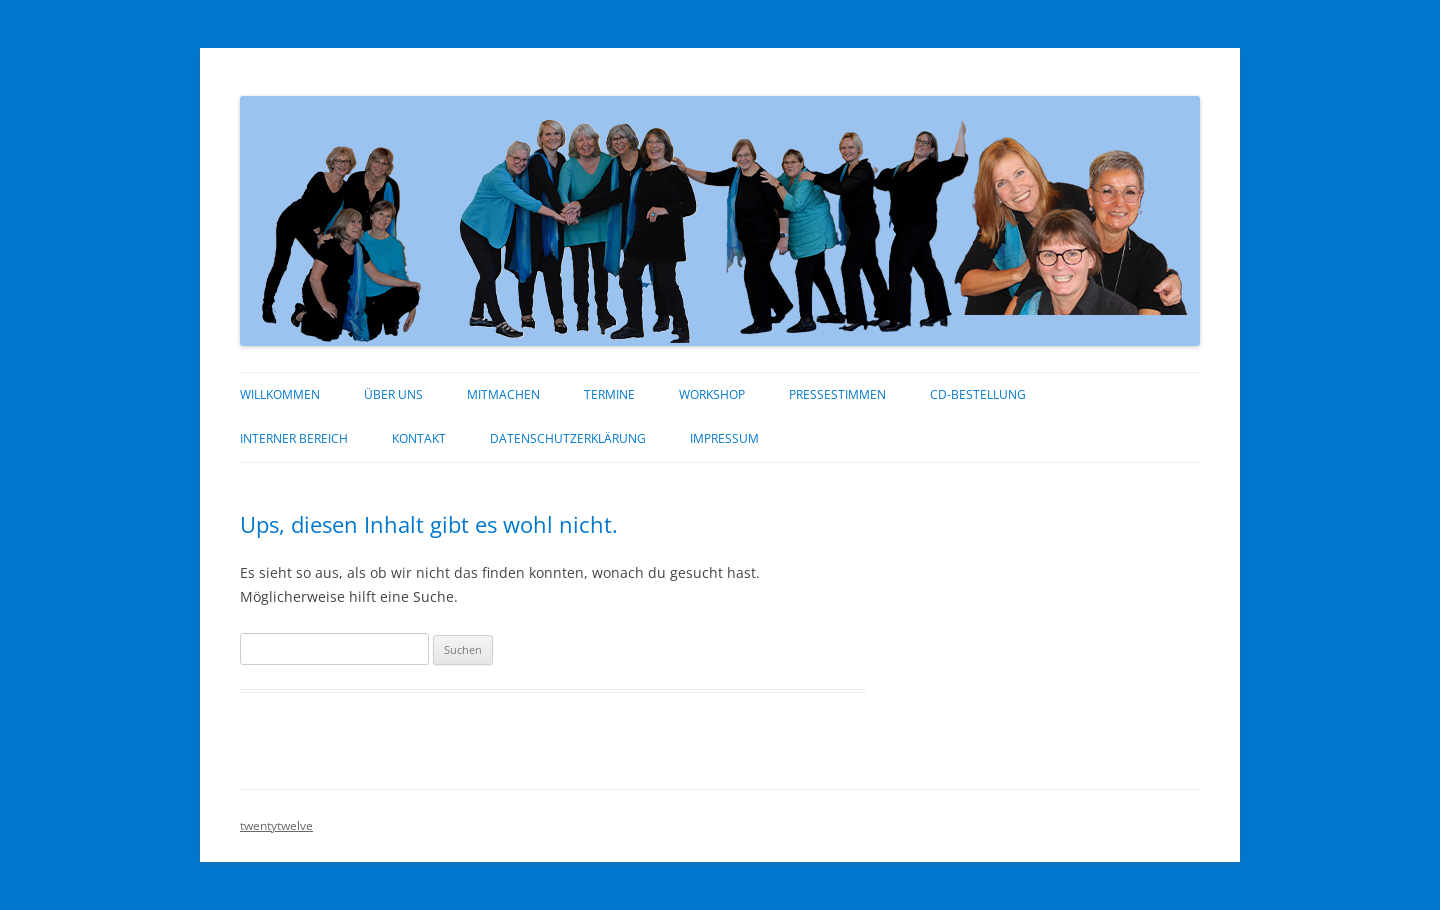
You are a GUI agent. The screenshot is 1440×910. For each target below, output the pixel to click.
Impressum (724, 438)
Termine (609, 394)
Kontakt (419, 438)
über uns (393, 394)
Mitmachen (503, 394)
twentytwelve (276, 825)
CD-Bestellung (978, 394)
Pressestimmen (837, 394)
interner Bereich (294, 438)
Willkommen (280, 394)
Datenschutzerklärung (568, 438)
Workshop (712, 394)
